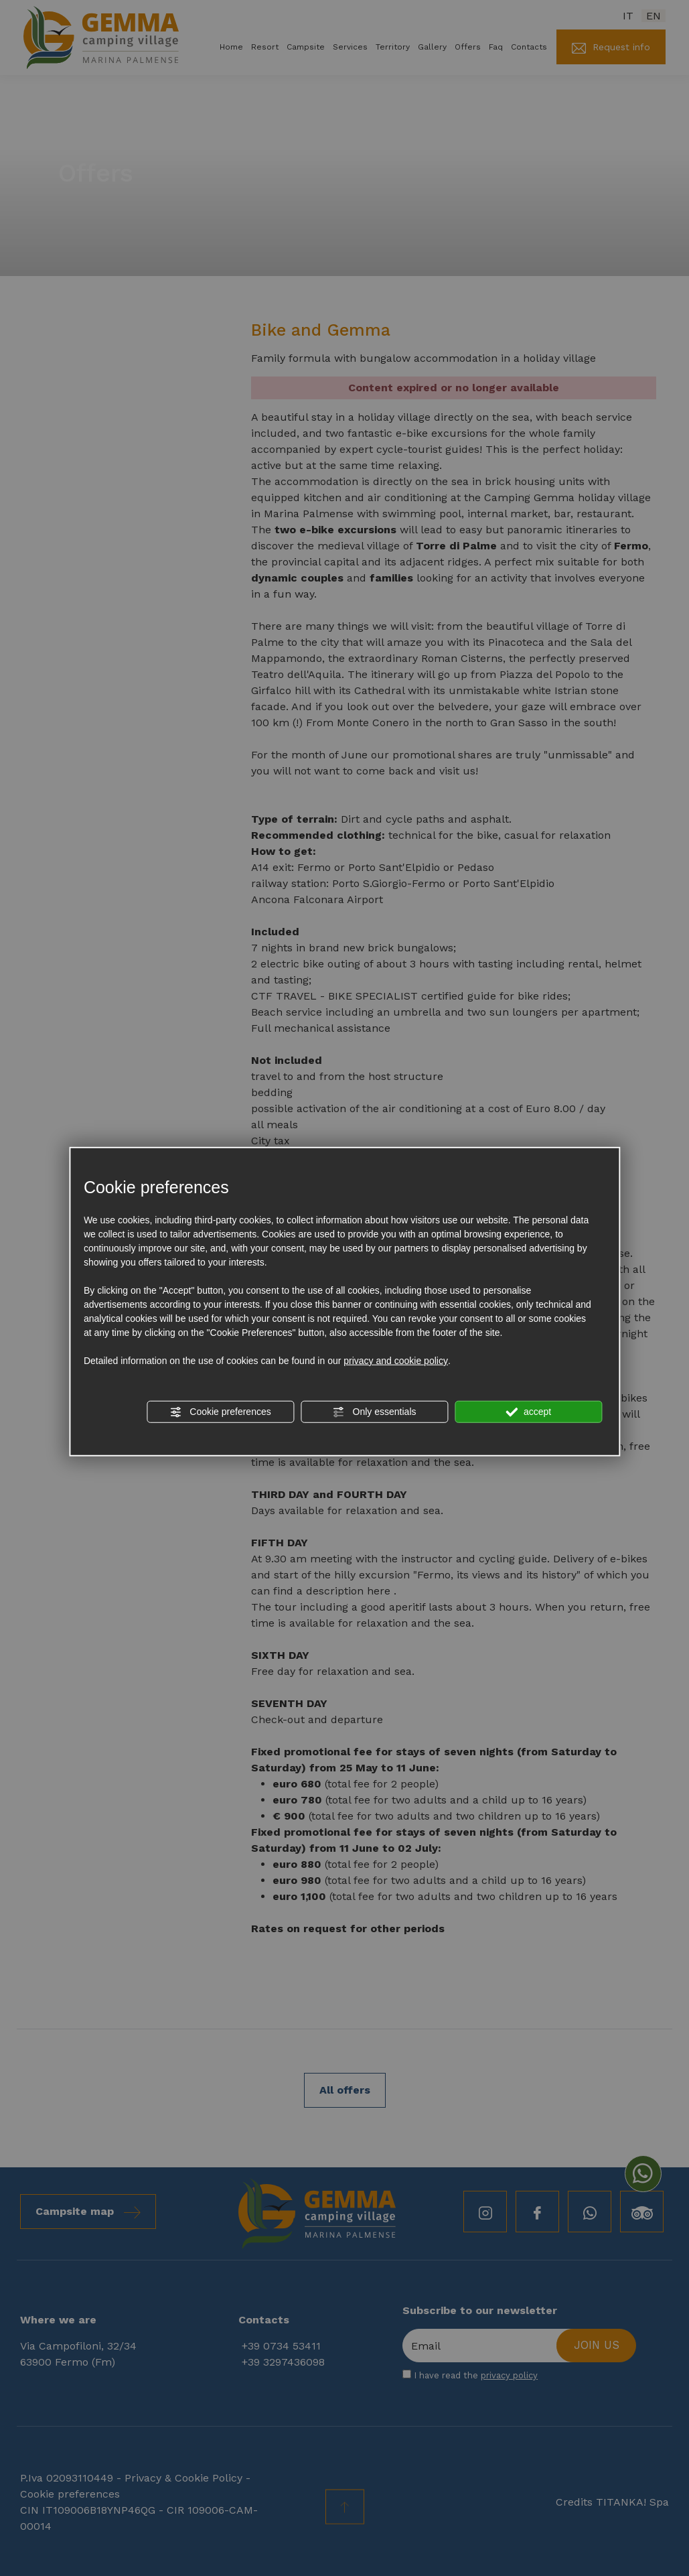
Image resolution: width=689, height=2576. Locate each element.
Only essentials (374, 1412)
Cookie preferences (220, 1412)
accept (528, 1412)
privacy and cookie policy (395, 1360)
